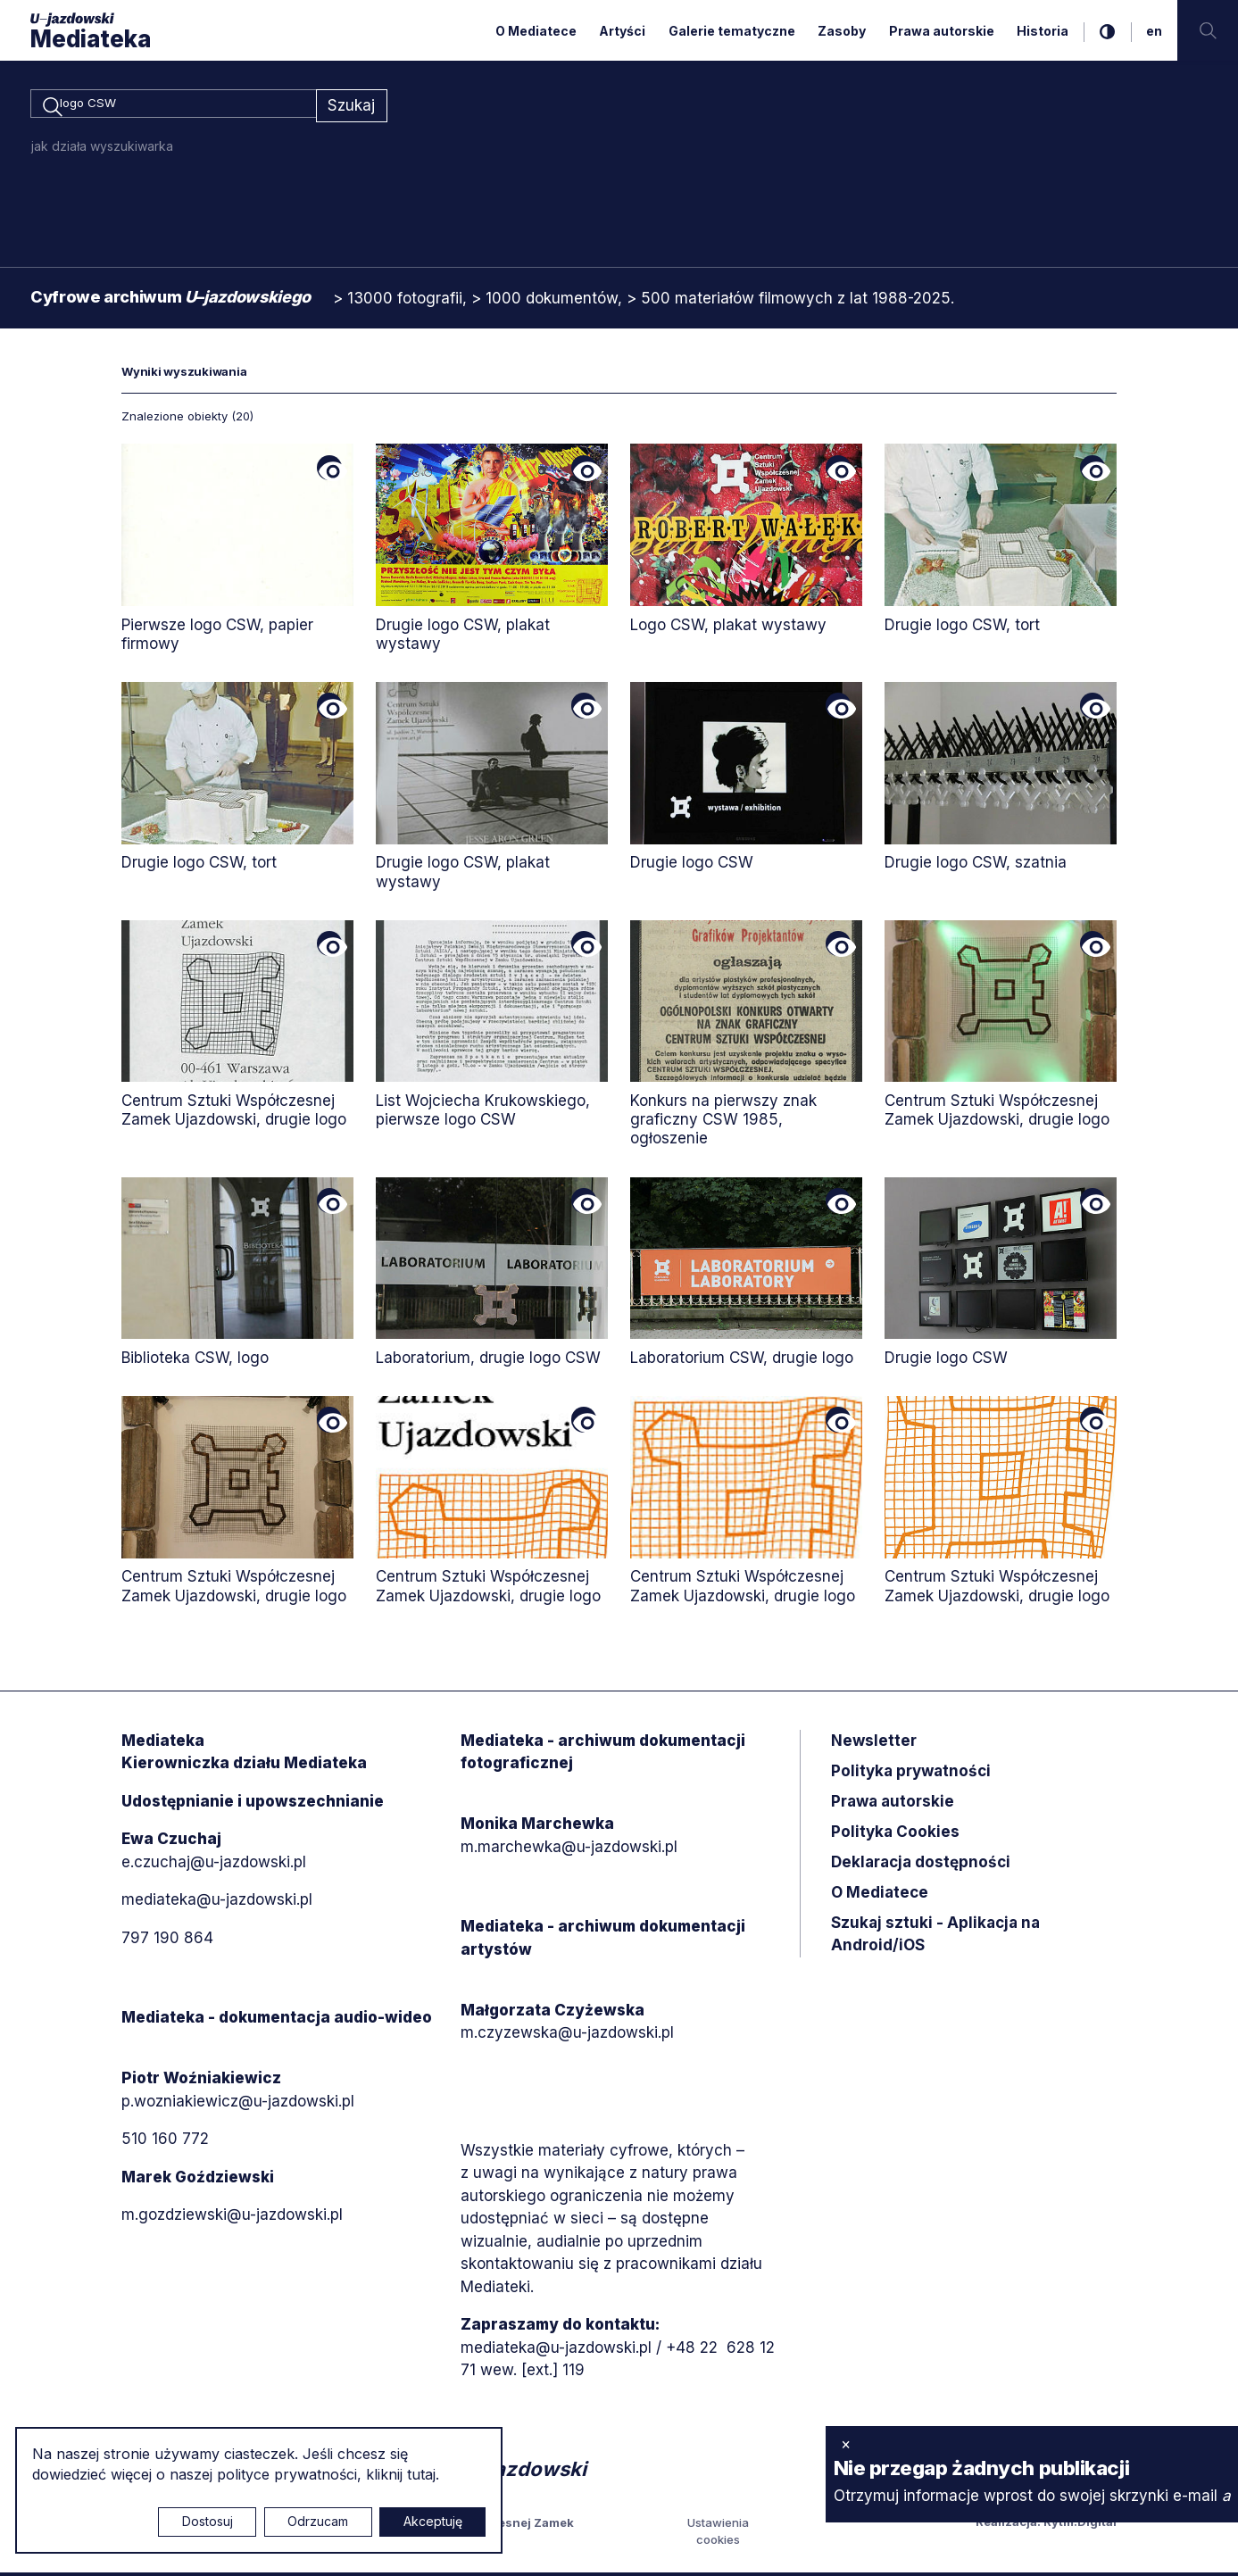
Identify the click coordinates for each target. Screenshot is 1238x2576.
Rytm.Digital (1080, 2524)
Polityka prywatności (911, 1773)
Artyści (622, 30)
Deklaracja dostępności (920, 1865)
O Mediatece (536, 30)
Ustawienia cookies (718, 2534)
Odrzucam (317, 2521)
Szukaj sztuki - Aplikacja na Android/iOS (935, 1936)
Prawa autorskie (941, 30)
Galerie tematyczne (732, 30)
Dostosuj (207, 2521)
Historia (1042, 30)
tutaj (421, 2474)
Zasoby (842, 30)
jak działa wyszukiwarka (102, 148)
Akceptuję (432, 2521)
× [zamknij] (846, 2444)
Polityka (895, 1834)
